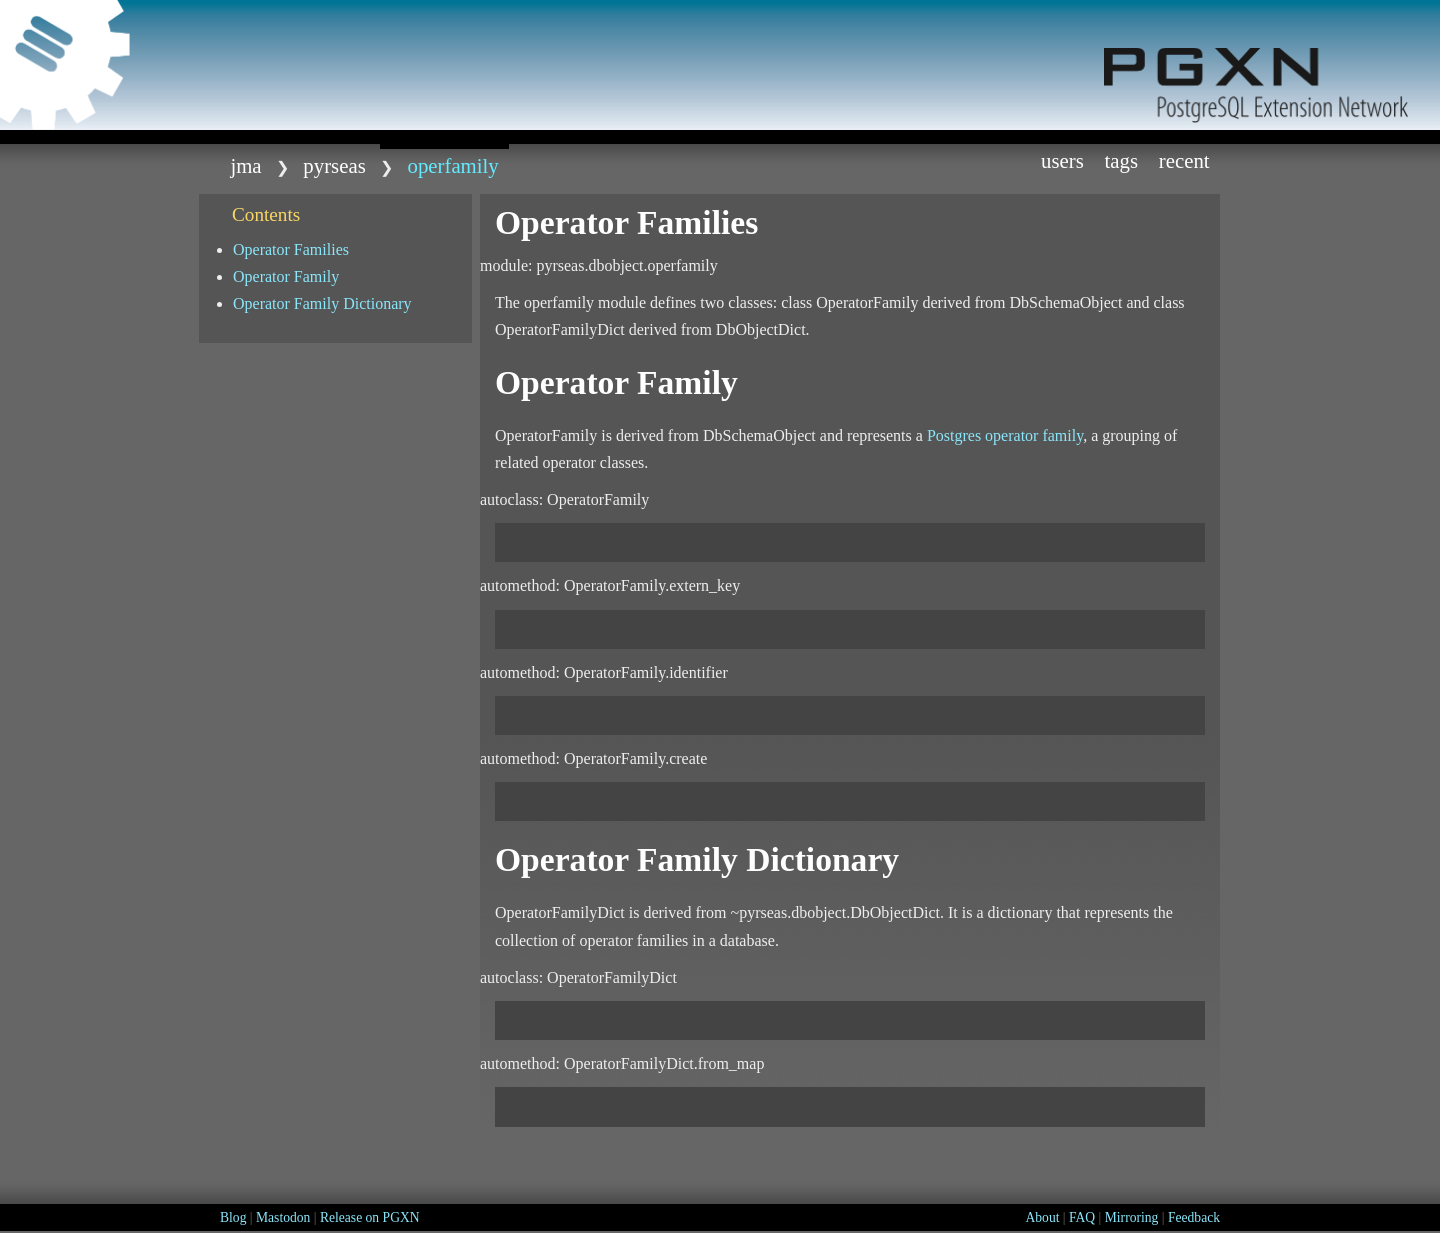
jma (245, 165)
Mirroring (1132, 1217)
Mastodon (283, 1217)
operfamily (453, 165)
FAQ (1082, 1217)
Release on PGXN (370, 1217)
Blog (233, 1217)
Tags (1122, 160)
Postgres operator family (1005, 435)
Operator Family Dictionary (322, 303)
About (1042, 1217)
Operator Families (291, 249)
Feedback (1194, 1217)
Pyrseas (334, 165)
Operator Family (286, 276)
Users (1062, 160)
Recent (1184, 160)
